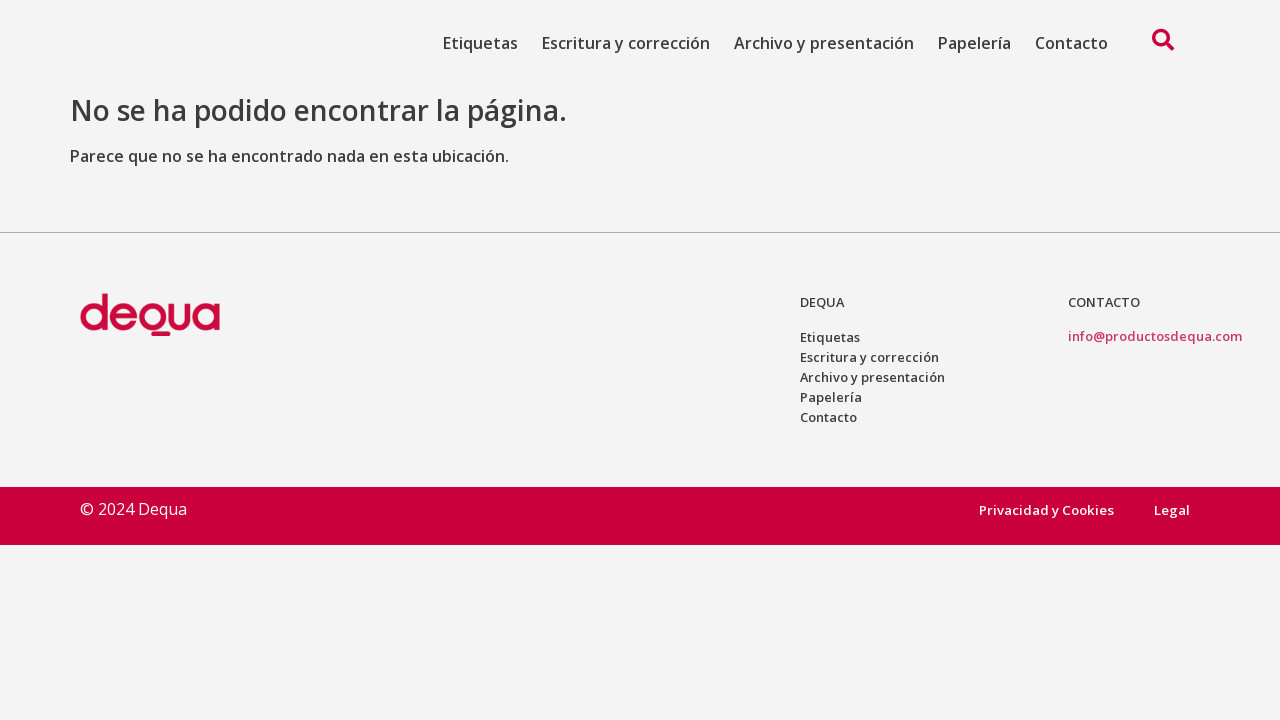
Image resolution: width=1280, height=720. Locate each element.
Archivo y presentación (824, 43)
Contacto (1071, 43)
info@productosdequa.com (1155, 336)
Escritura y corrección (626, 43)
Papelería (974, 43)
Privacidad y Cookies (1044, 509)
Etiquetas (480, 43)
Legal (1172, 509)
